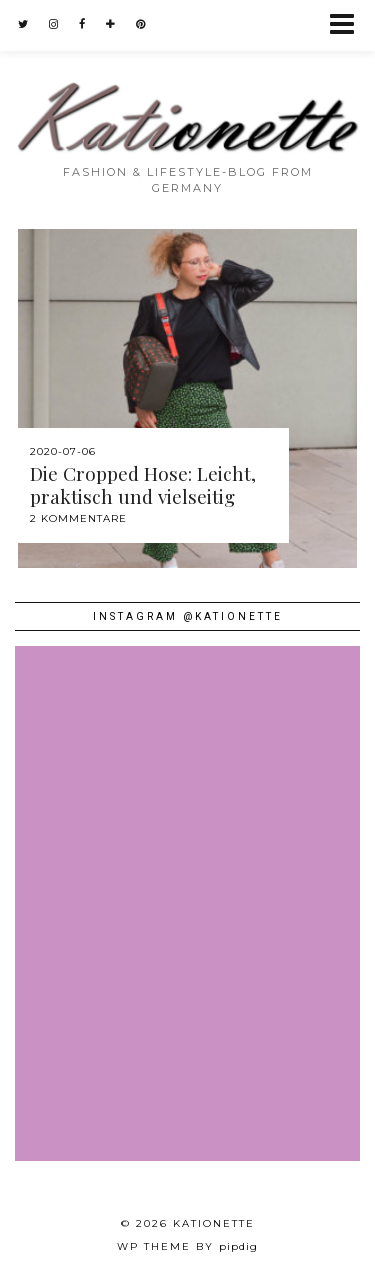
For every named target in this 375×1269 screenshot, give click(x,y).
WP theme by (187, 1246)
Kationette (214, 1223)
